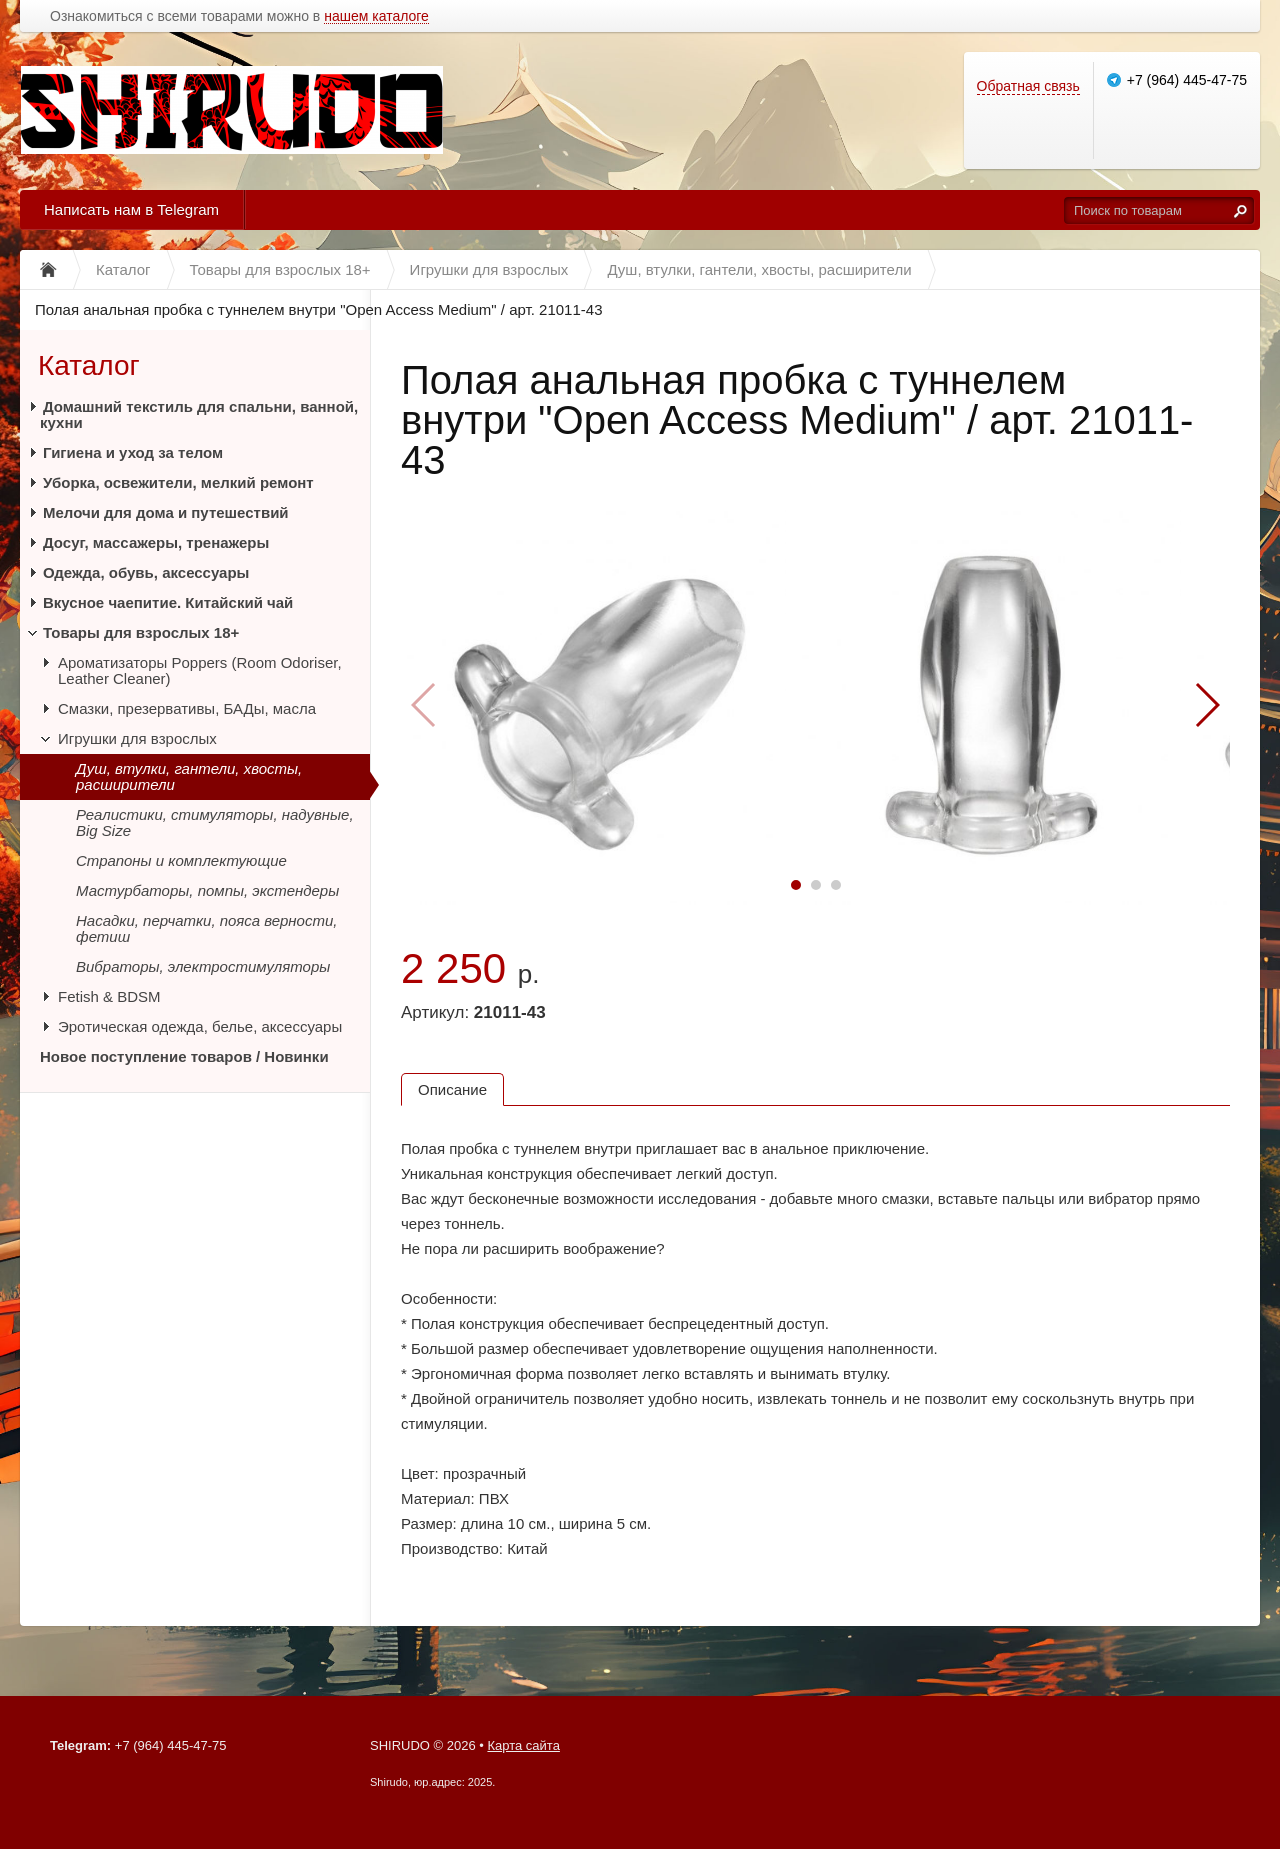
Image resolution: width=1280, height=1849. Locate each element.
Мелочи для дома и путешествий (166, 512)
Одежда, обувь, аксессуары (146, 572)
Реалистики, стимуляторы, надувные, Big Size (215, 822)
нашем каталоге (376, 16)
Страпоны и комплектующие (181, 860)
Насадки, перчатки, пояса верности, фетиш (206, 928)
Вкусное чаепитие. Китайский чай (168, 602)
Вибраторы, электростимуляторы (203, 966)
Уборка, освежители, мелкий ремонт (178, 482)
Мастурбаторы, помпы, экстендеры (207, 890)
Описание (452, 1089)
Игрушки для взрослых (137, 738)
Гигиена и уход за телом (133, 452)
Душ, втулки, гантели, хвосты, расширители (189, 776)
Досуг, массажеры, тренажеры (156, 542)
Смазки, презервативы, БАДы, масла (187, 708)
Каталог (89, 365)
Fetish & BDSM (109, 996)
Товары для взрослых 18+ (141, 632)
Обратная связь (1028, 86)
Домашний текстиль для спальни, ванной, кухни (199, 414)
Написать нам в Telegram (131, 209)
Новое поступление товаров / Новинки (184, 1056)
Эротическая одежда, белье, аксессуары (200, 1026)
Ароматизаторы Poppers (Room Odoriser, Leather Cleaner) (200, 670)
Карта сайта (523, 1745)
